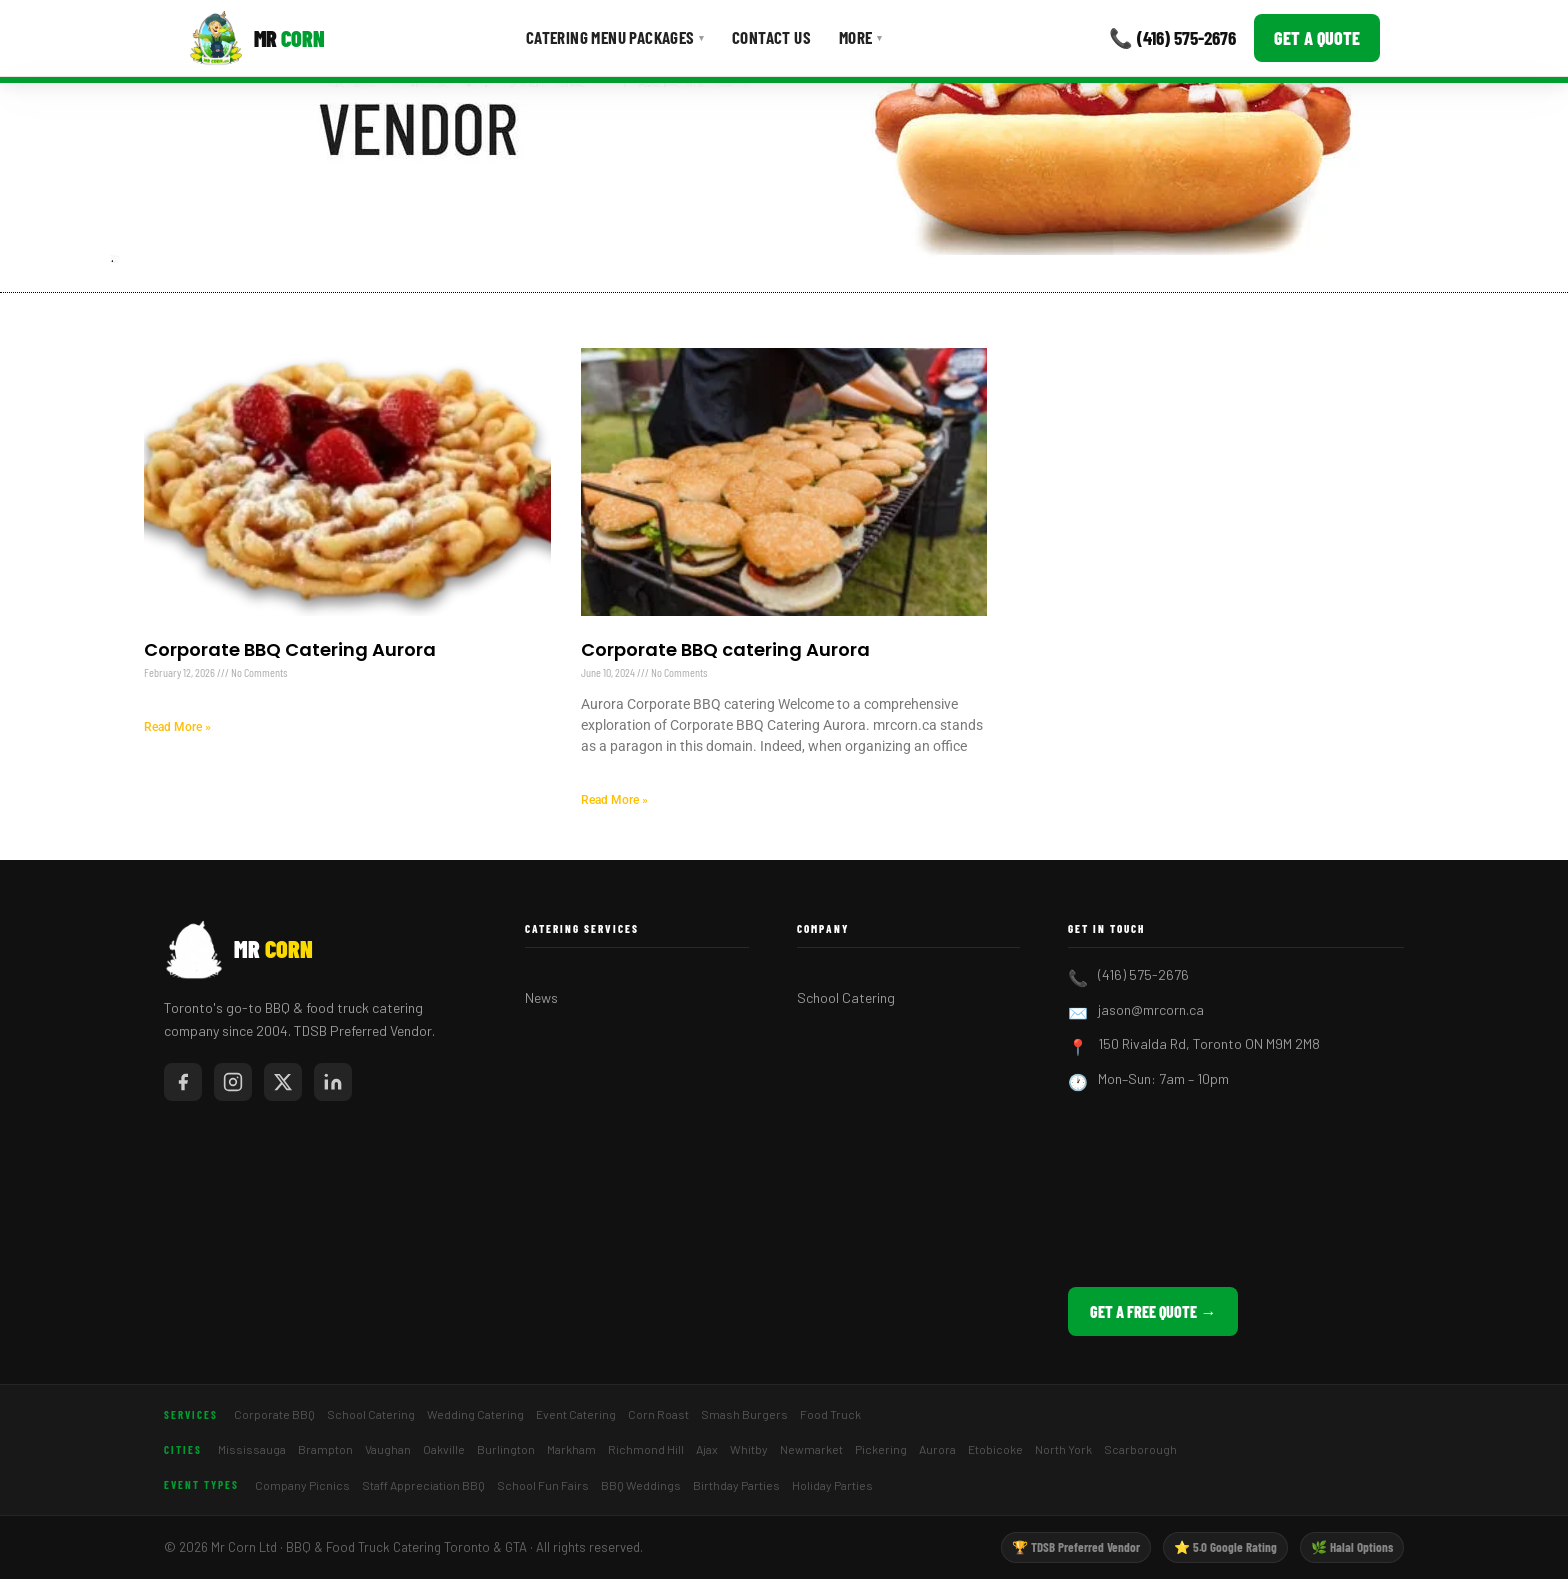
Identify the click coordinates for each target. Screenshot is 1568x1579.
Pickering (881, 1449)
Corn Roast (658, 1414)
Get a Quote (1317, 38)
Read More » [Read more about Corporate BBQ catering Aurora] (614, 800)
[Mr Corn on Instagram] (233, 1082)
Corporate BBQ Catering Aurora (290, 649)
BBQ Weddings (641, 1485)
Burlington (506, 1449)
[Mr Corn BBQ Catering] (256, 38)
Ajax (707, 1449)
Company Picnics (302, 1485)
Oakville (444, 1449)
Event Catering (576, 1414)
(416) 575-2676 (1143, 974)
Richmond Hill (646, 1449)
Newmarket (811, 1449)
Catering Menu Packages (615, 37)
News (541, 997)
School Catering (846, 997)
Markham (571, 1449)
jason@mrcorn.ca (1151, 1009)
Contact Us (771, 37)
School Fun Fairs (543, 1485)
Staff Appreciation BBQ (423, 1485)
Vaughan (388, 1449)
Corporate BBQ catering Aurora (725, 649)
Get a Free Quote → (1153, 1311)
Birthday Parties (736, 1485)
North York (1063, 1449)
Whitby (749, 1449)
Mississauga (252, 1449)
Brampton (325, 1449)
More (860, 37)
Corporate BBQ (274, 1414)
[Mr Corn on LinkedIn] (333, 1082)
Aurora (937, 1449)
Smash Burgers (744, 1414)
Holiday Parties (832, 1485)
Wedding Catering (475, 1414)
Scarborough (1140, 1449)
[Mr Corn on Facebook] (183, 1082)
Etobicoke (995, 1449)
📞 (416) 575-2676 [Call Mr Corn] (1172, 37)
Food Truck (830, 1414)
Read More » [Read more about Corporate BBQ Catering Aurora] (177, 727)
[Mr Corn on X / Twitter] (283, 1082)
